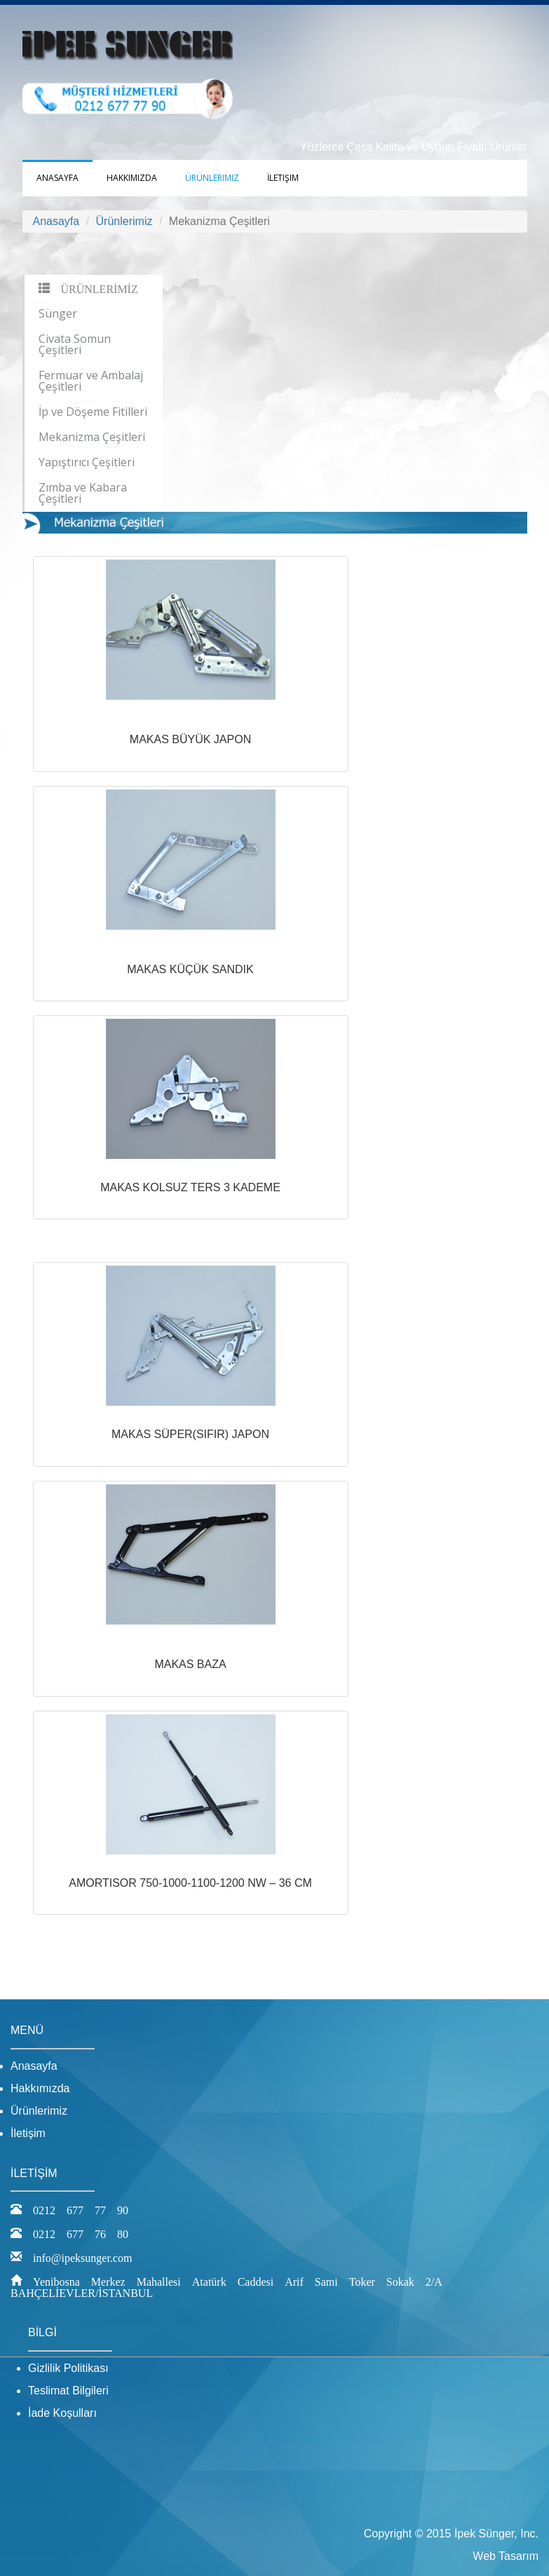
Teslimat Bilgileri (68, 2391)
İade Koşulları (62, 2413)
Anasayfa (57, 178)
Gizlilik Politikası (68, 2368)
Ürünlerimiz (212, 178)
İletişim (283, 178)
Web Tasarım (505, 2556)
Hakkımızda (132, 178)
